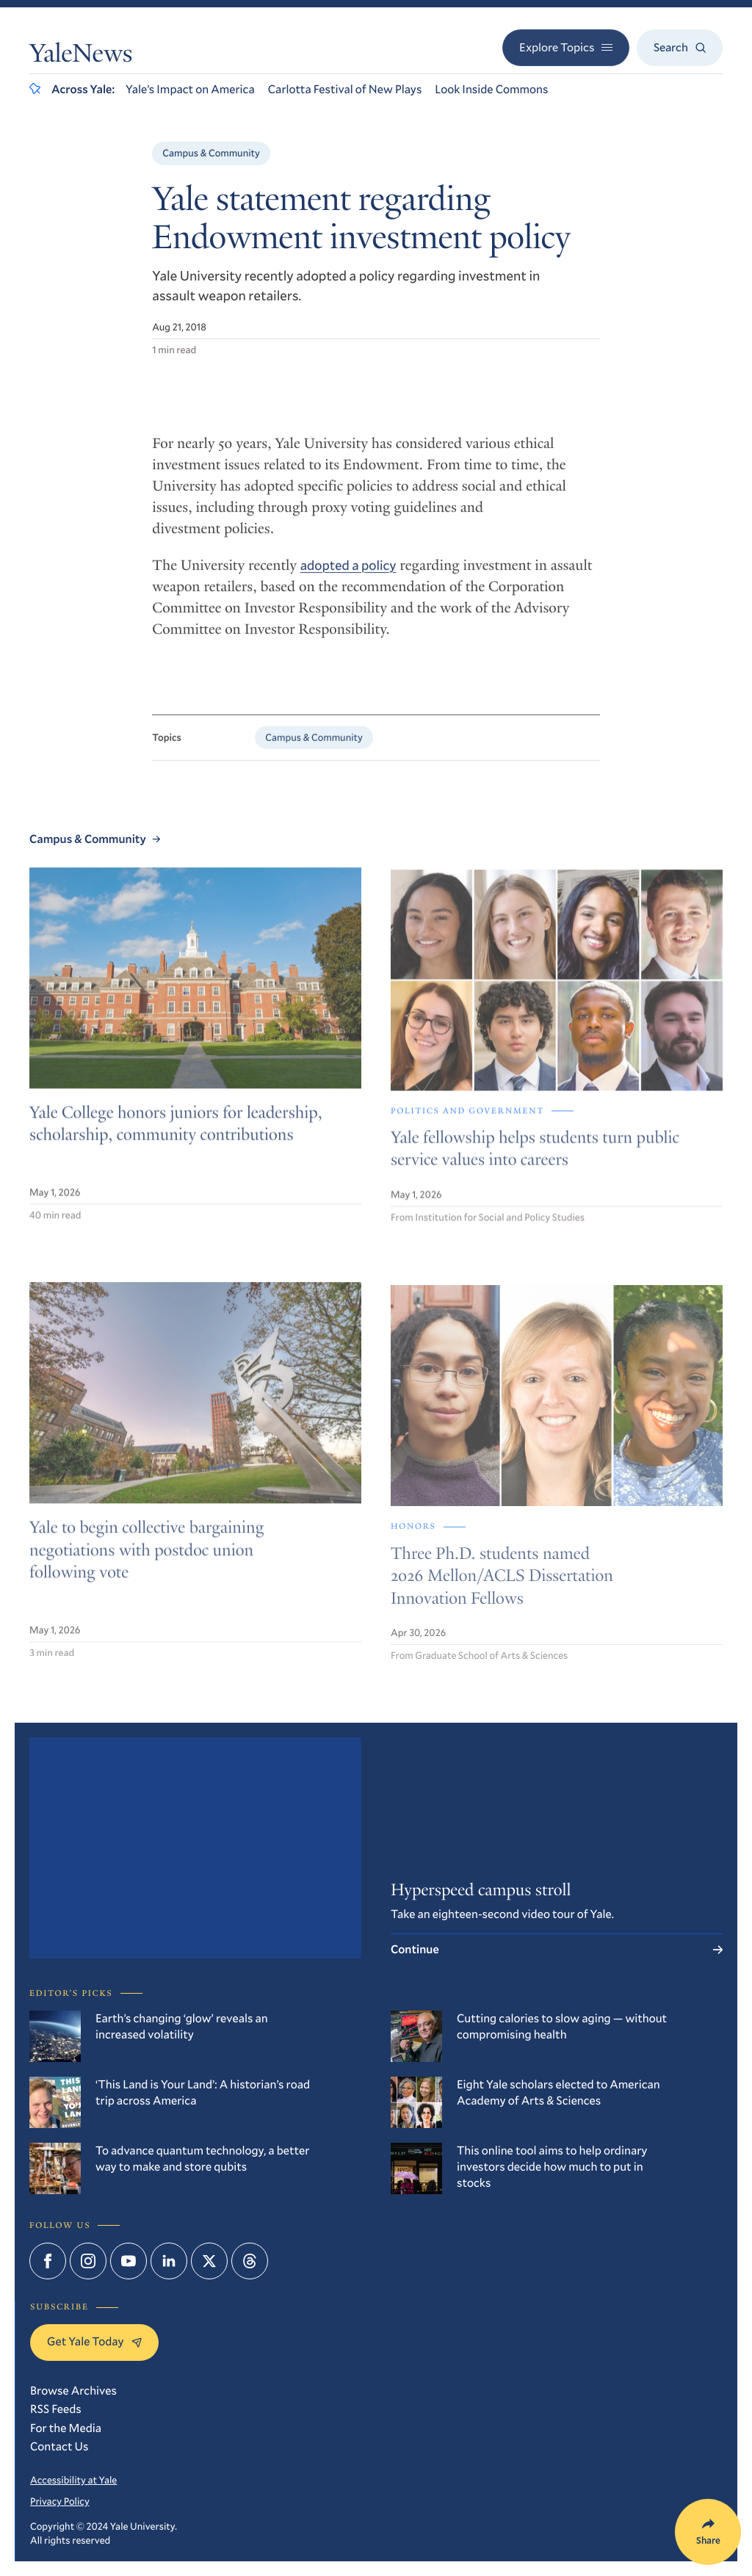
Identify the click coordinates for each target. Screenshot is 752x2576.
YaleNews (80, 56)
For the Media (65, 2428)
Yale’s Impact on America (190, 89)
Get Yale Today (94, 2341)
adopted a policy (348, 576)
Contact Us (59, 2446)
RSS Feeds (56, 2409)
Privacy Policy (60, 2501)
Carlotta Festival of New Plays (345, 89)
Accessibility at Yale (73, 2479)
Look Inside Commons (491, 89)
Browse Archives (73, 2390)
